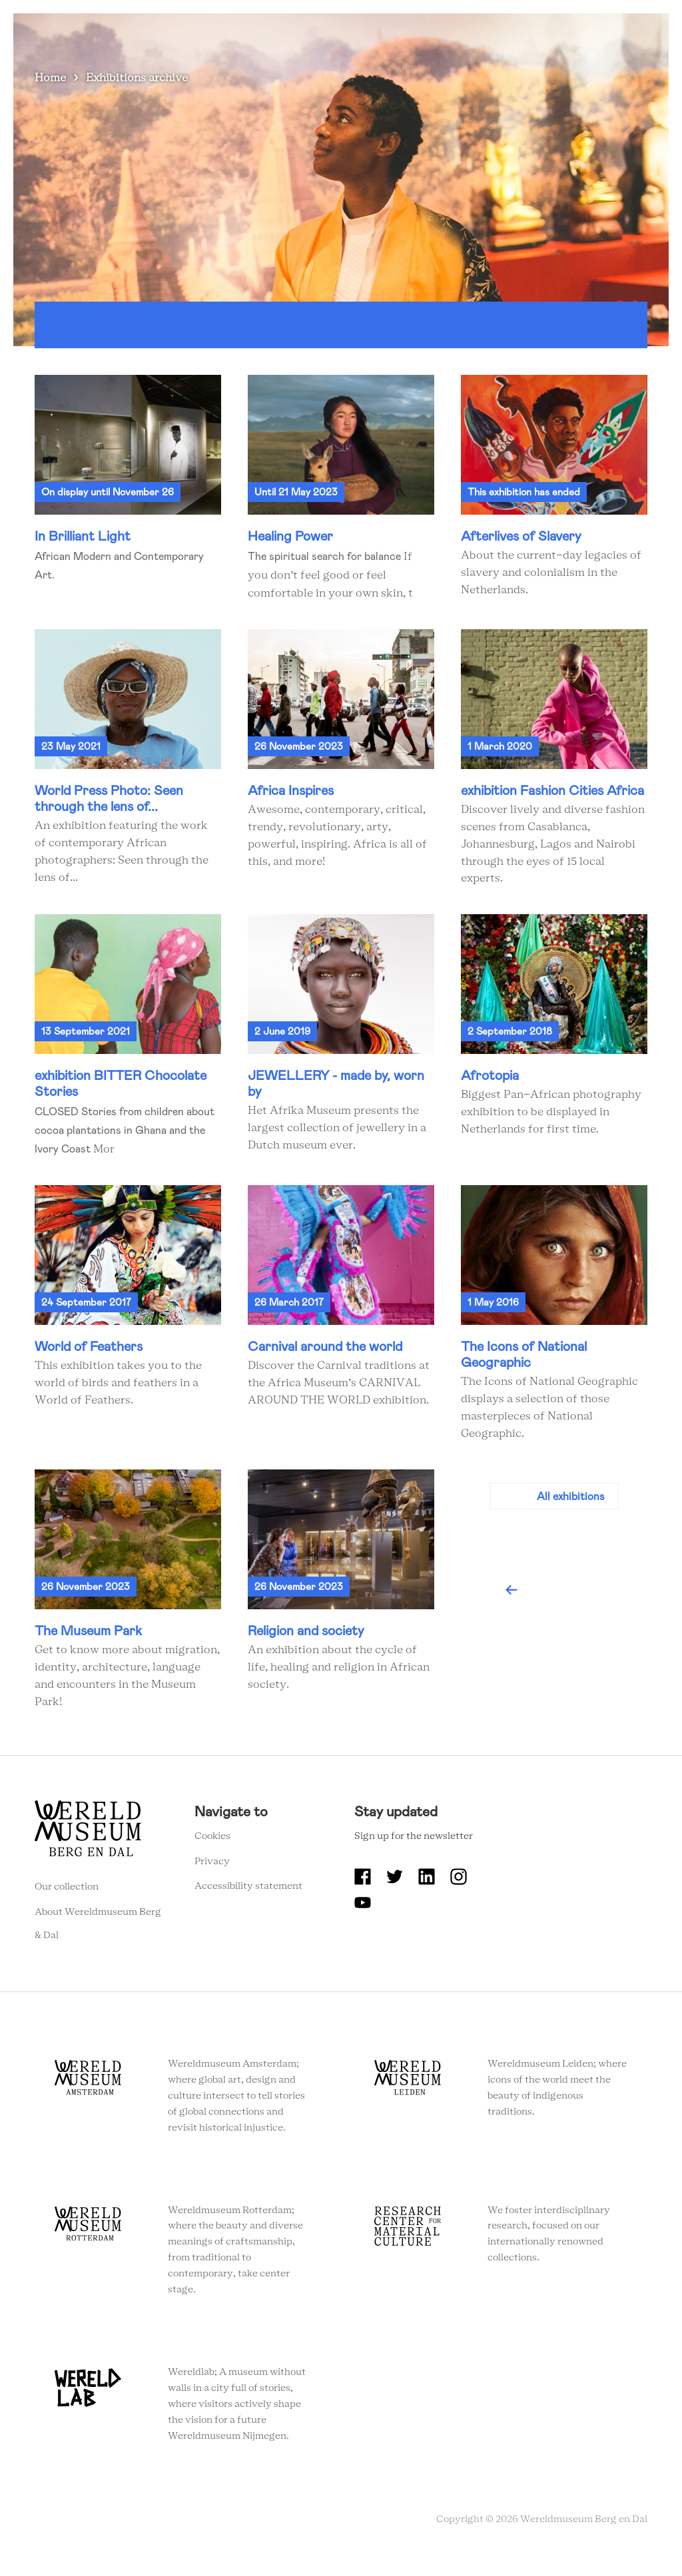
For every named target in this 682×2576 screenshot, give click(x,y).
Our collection (67, 1897)
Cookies (212, 1846)
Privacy (212, 1871)
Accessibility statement (248, 1897)
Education (495, 8)
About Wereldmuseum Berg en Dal (369, 8)
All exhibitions (571, 1506)
